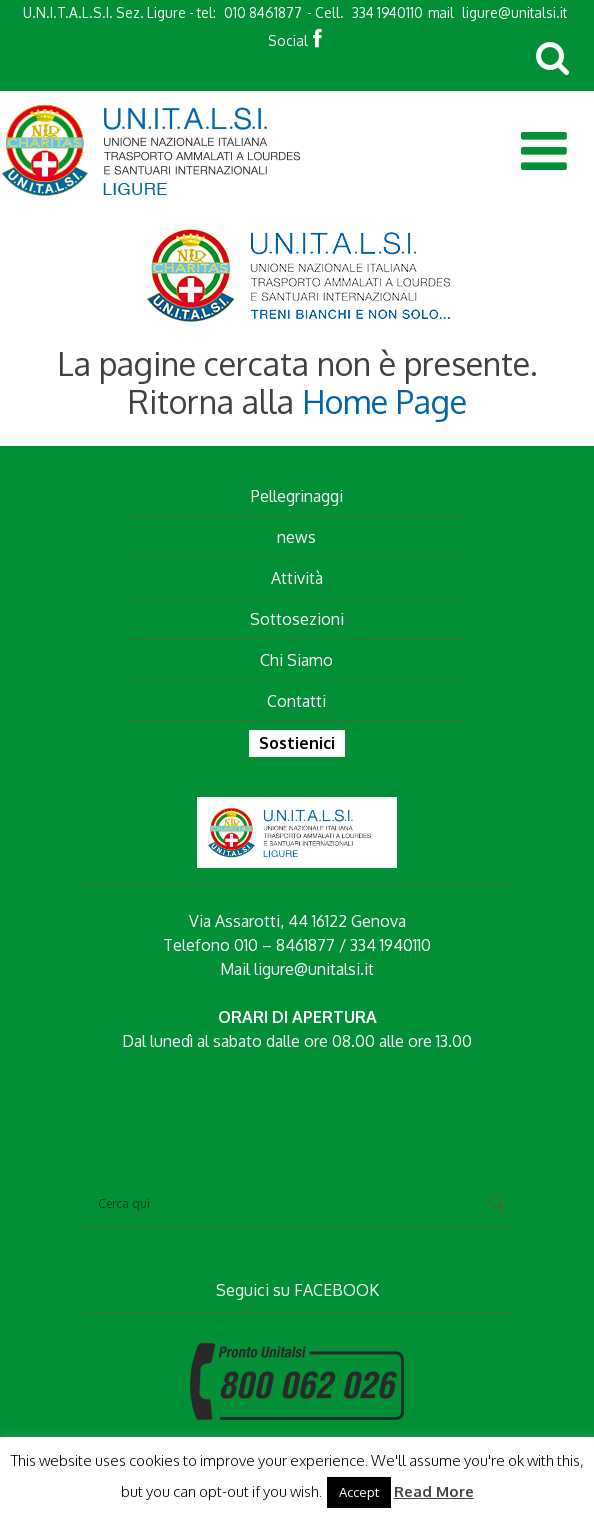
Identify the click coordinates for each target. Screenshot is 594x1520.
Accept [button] (359, 1492)
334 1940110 (387, 12)
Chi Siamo (296, 660)
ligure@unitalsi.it (514, 12)
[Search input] (288, 1203)
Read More (434, 1491)
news (296, 537)
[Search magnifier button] (497, 1203)
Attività (297, 578)
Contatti (296, 701)
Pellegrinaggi (297, 496)
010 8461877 (263, 12)
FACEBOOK (336, 1290)
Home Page (384, 401)
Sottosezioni (297, 619)
